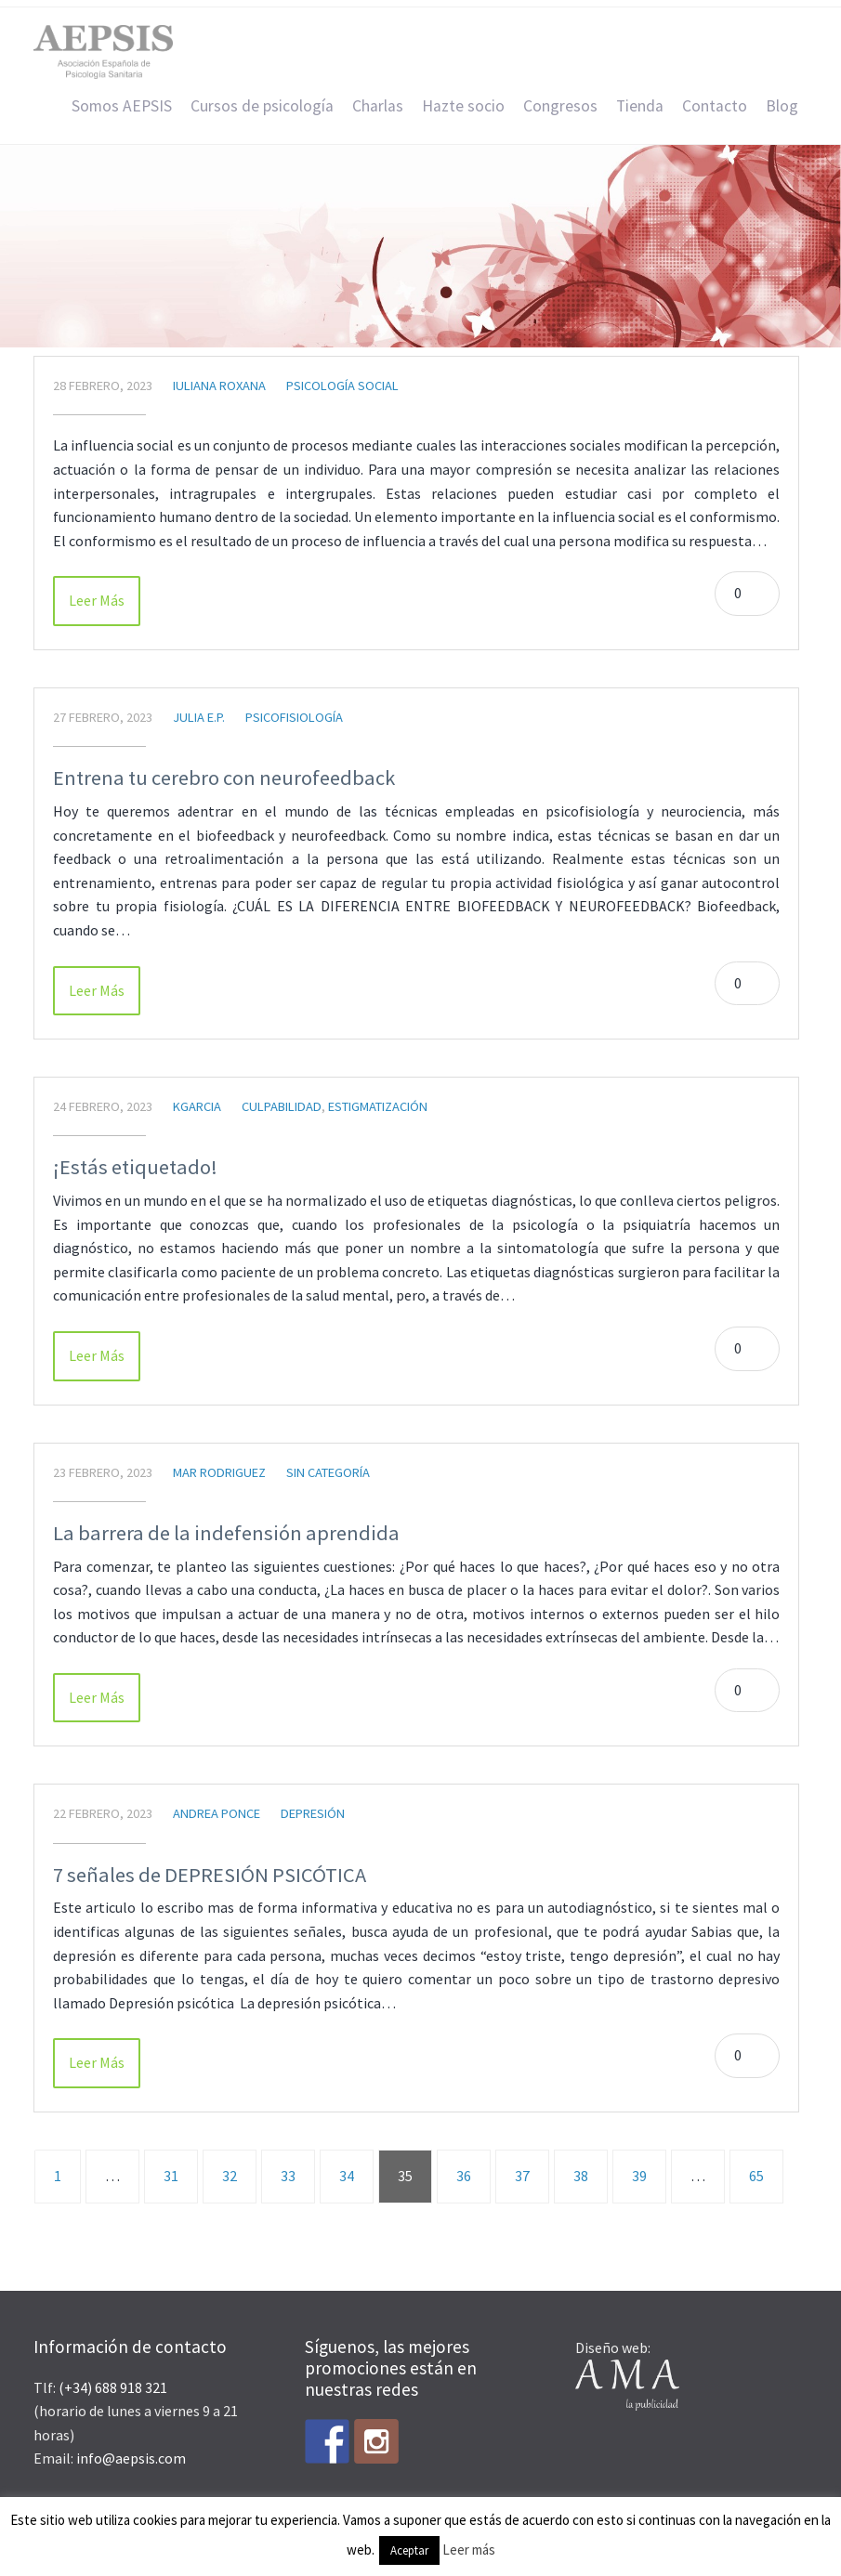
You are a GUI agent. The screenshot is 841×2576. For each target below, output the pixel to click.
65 (756, 2175)
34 (346, 2175)
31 (171, 2175)
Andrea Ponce (216, 1813)
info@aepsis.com (131, 2458)
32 (229, 2175)
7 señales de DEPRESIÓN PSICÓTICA (209, 1875)
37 (522, 2175)
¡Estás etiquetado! (135, 1167)
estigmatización (377, 1106)
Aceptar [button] (409, 2550)
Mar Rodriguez (219, 1472)
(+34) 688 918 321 (113, 2387)
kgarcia (197, 1106)
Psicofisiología (294, 717)
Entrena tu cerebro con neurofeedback (224, 778)
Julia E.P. (199, 717)
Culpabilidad (282, 1106)
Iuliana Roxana (219, 385)
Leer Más (97, 600)
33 (288, 2175)
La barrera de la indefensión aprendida (226, 1533)
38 (580, 2175)
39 (639, 2175)
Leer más (468, 2549)
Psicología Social (342, 385)
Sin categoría (328, 1472)
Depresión (313, 1813)
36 (463, 2175)
